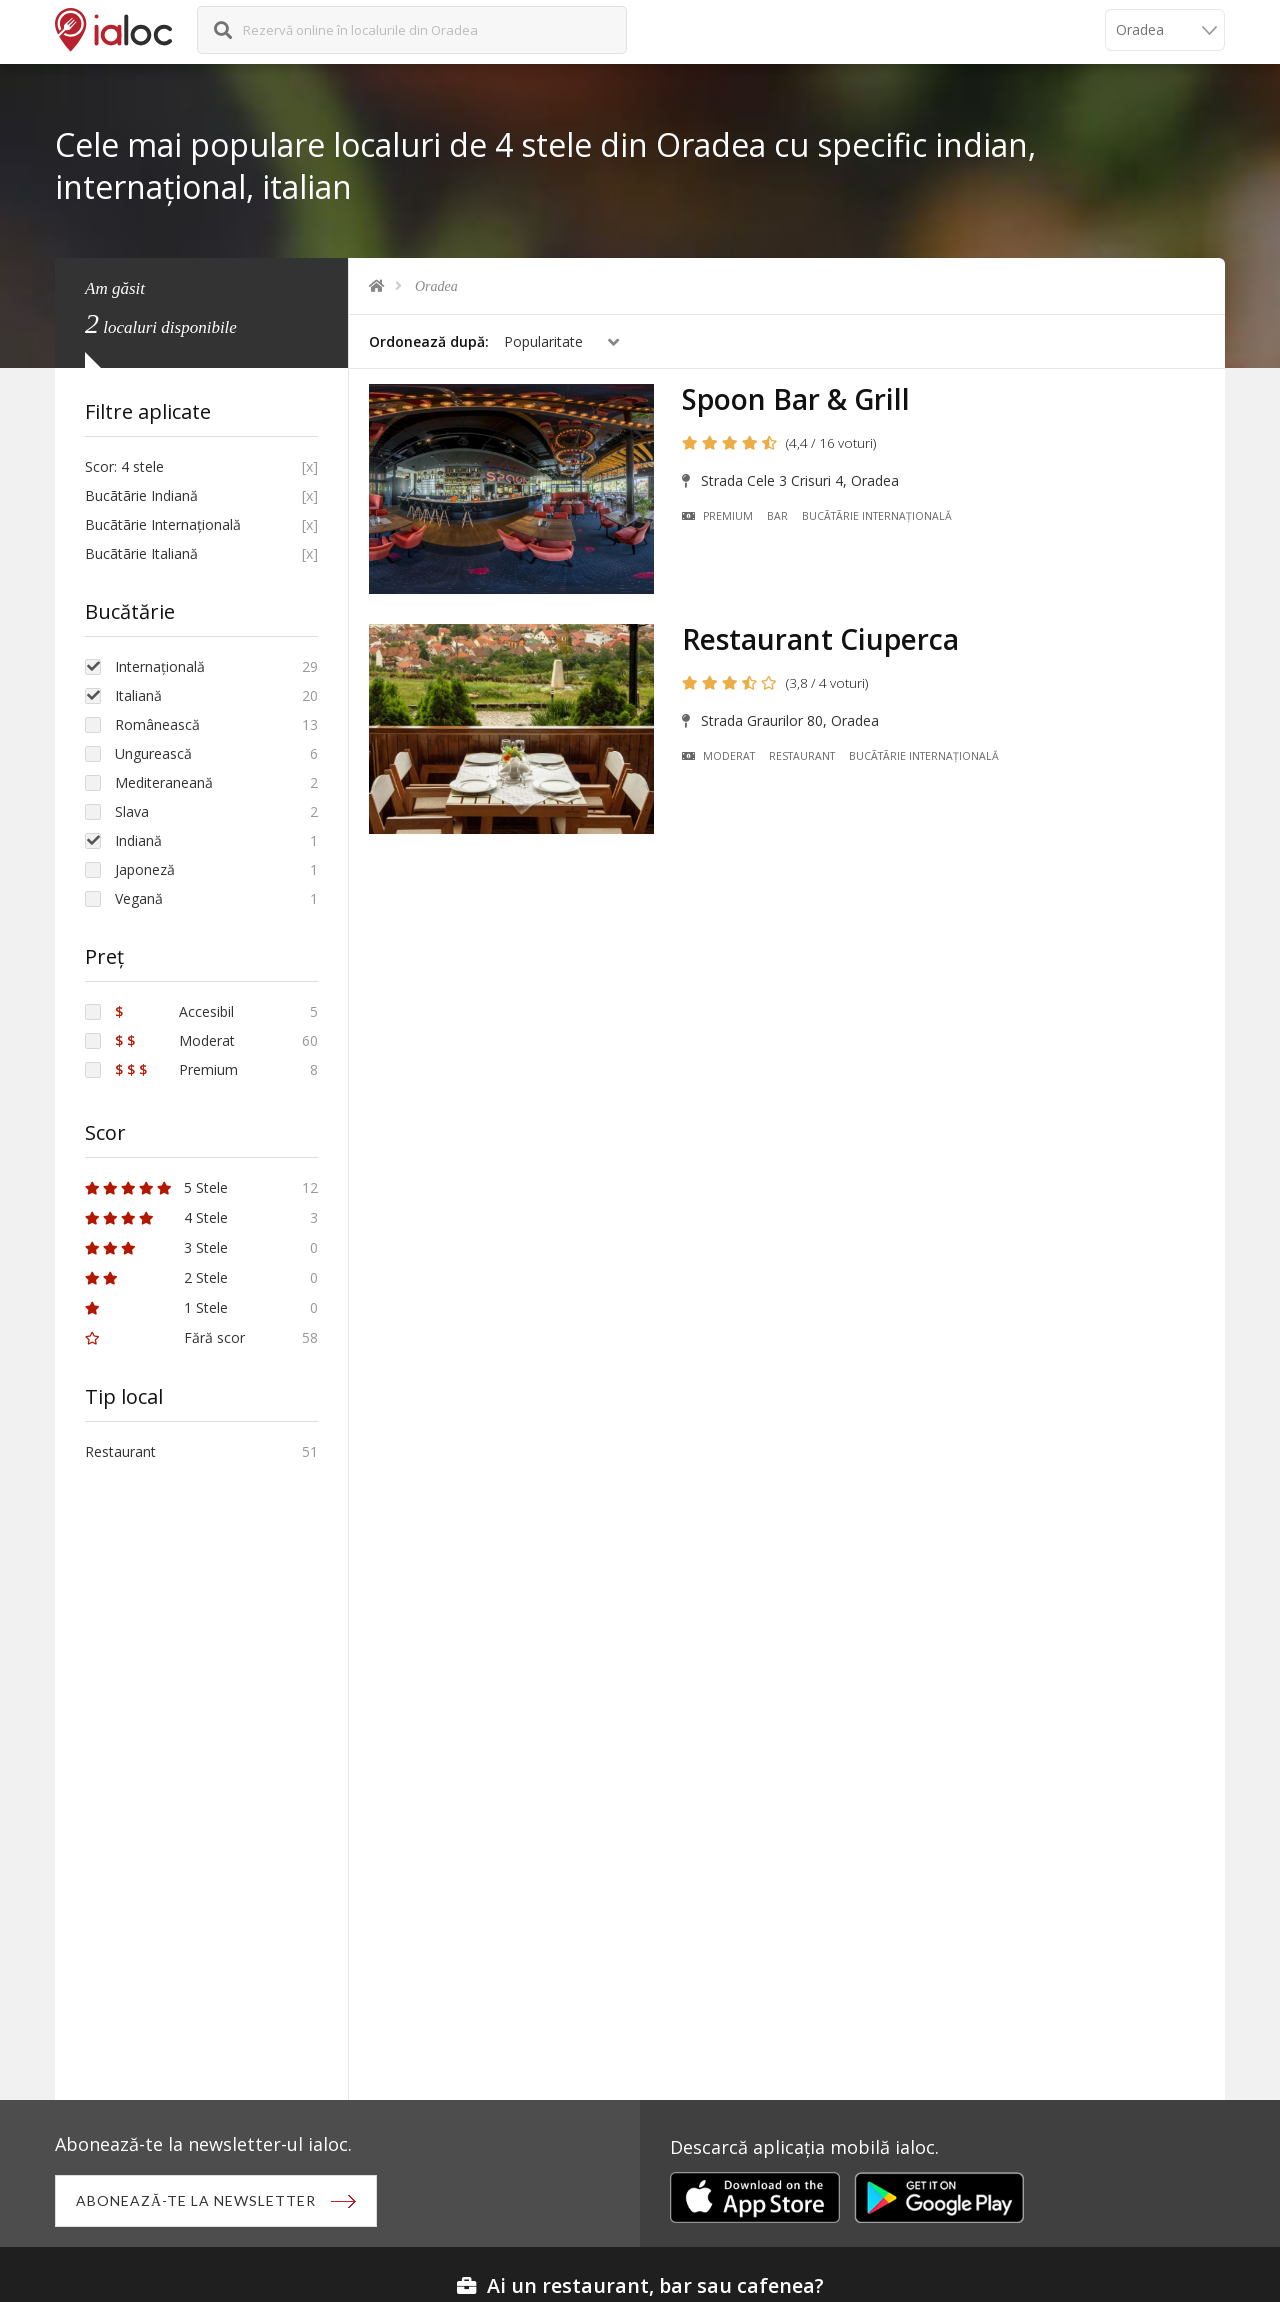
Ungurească (153, 753)
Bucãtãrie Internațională (877, 516)
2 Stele (156, 1277)
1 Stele (156, 1307)
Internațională (160, 666)
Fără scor (165, 1337)
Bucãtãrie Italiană (141, 553)
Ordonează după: (429, 341)
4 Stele (156, 1217)
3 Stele (156, 1247)
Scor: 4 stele (124, 466)
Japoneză (145, 869)
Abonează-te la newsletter (196, 2200)
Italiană (138, 695)
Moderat (718, 756)
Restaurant (802, 756)
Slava (132, 811)
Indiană (138, 840)
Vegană (139, 898)
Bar (777, 516)
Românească (157, 724)
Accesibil (174, 1011)
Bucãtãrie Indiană (141, 495)
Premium (717, 516)
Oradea (436, 286)
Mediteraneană (164, 782)
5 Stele (156, 1187)
